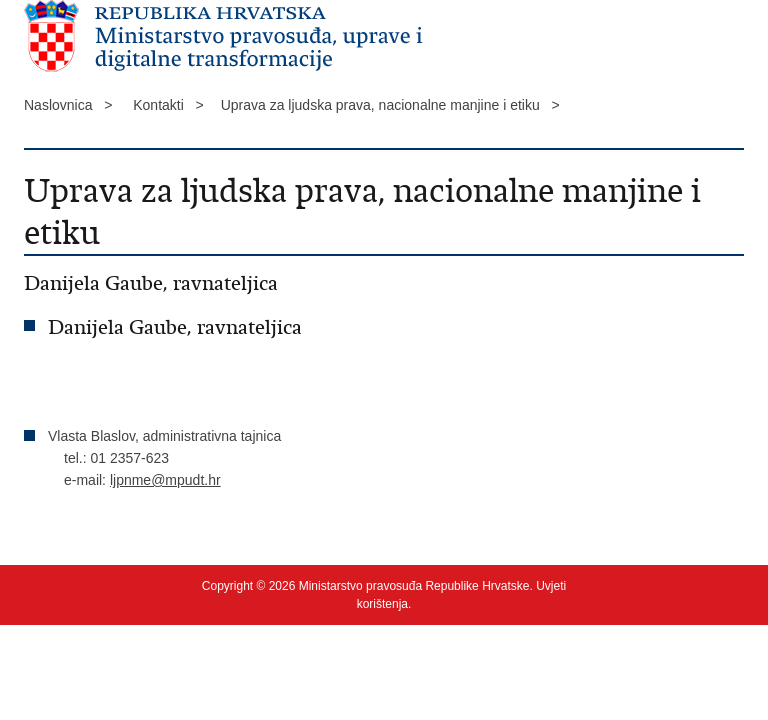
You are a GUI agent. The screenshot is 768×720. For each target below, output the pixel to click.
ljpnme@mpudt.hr (165, 480)
